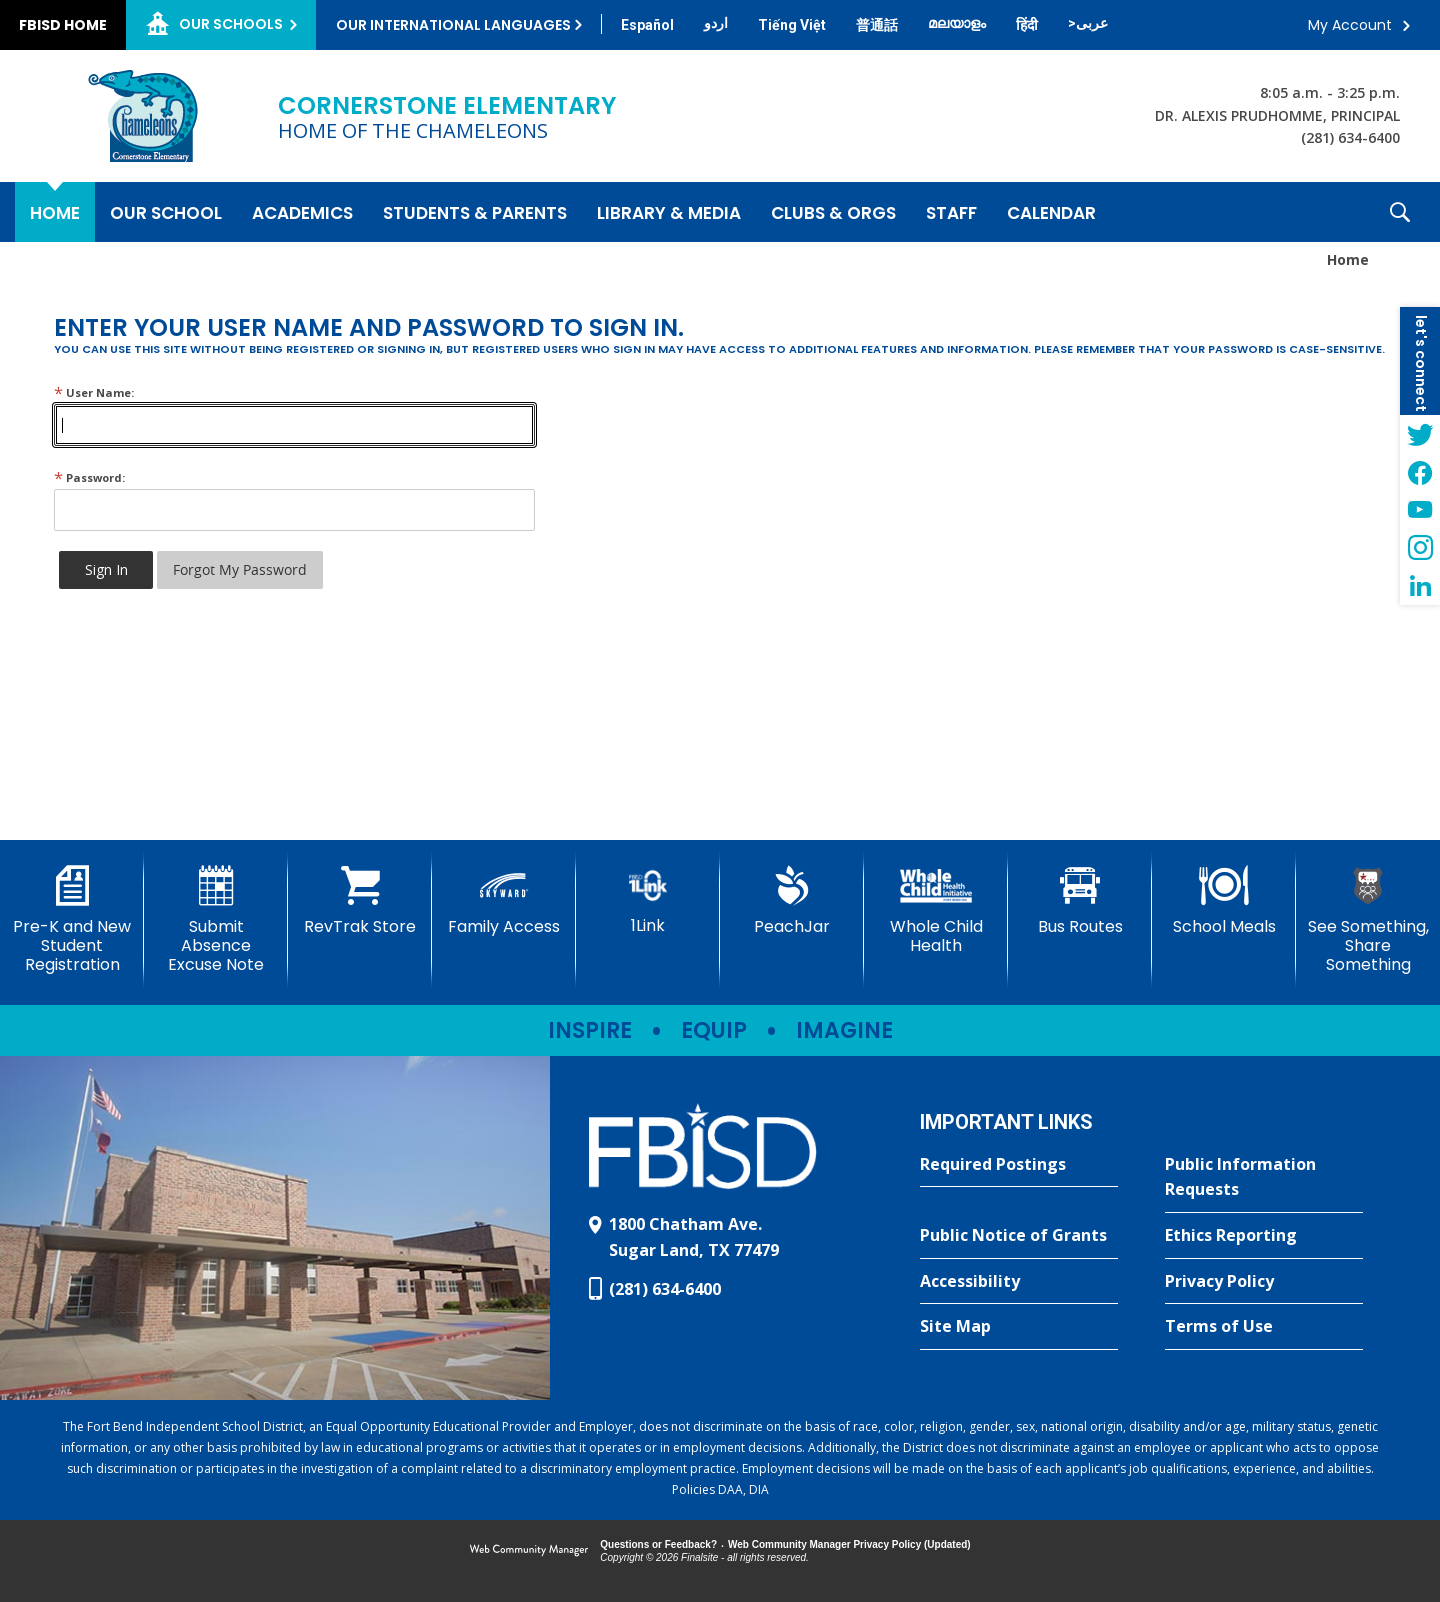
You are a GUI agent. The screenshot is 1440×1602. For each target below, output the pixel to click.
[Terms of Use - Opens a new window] (1264, 1327)
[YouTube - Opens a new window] (1420, 510)
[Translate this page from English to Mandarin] (877, 25)
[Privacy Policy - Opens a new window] (1264, 1282)
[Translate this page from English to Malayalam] (957, 23)
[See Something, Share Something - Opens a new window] (1368, 920)
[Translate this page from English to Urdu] (716, 23)
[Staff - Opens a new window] (951, 212)
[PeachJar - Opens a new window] (792, 901)
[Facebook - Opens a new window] (1420, 472)
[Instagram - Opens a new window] (1420, 548)
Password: (89, 477)
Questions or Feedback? (658, 1544)
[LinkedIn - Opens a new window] (1420, 586)
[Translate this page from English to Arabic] (1088, 23)
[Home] (55, 212)
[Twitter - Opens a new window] (1420, 434)
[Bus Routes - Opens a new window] (1080, 901)
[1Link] (648, 900)
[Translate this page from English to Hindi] (1027, 25)
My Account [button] (1350, 25)
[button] (1400, 212)
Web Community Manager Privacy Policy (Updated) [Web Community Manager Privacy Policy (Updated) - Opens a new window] (849, 1544)
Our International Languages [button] (453, 25)
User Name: (94, 392)
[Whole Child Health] (936, 910)
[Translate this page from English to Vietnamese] (792, 25)
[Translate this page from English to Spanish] (647, 25)
